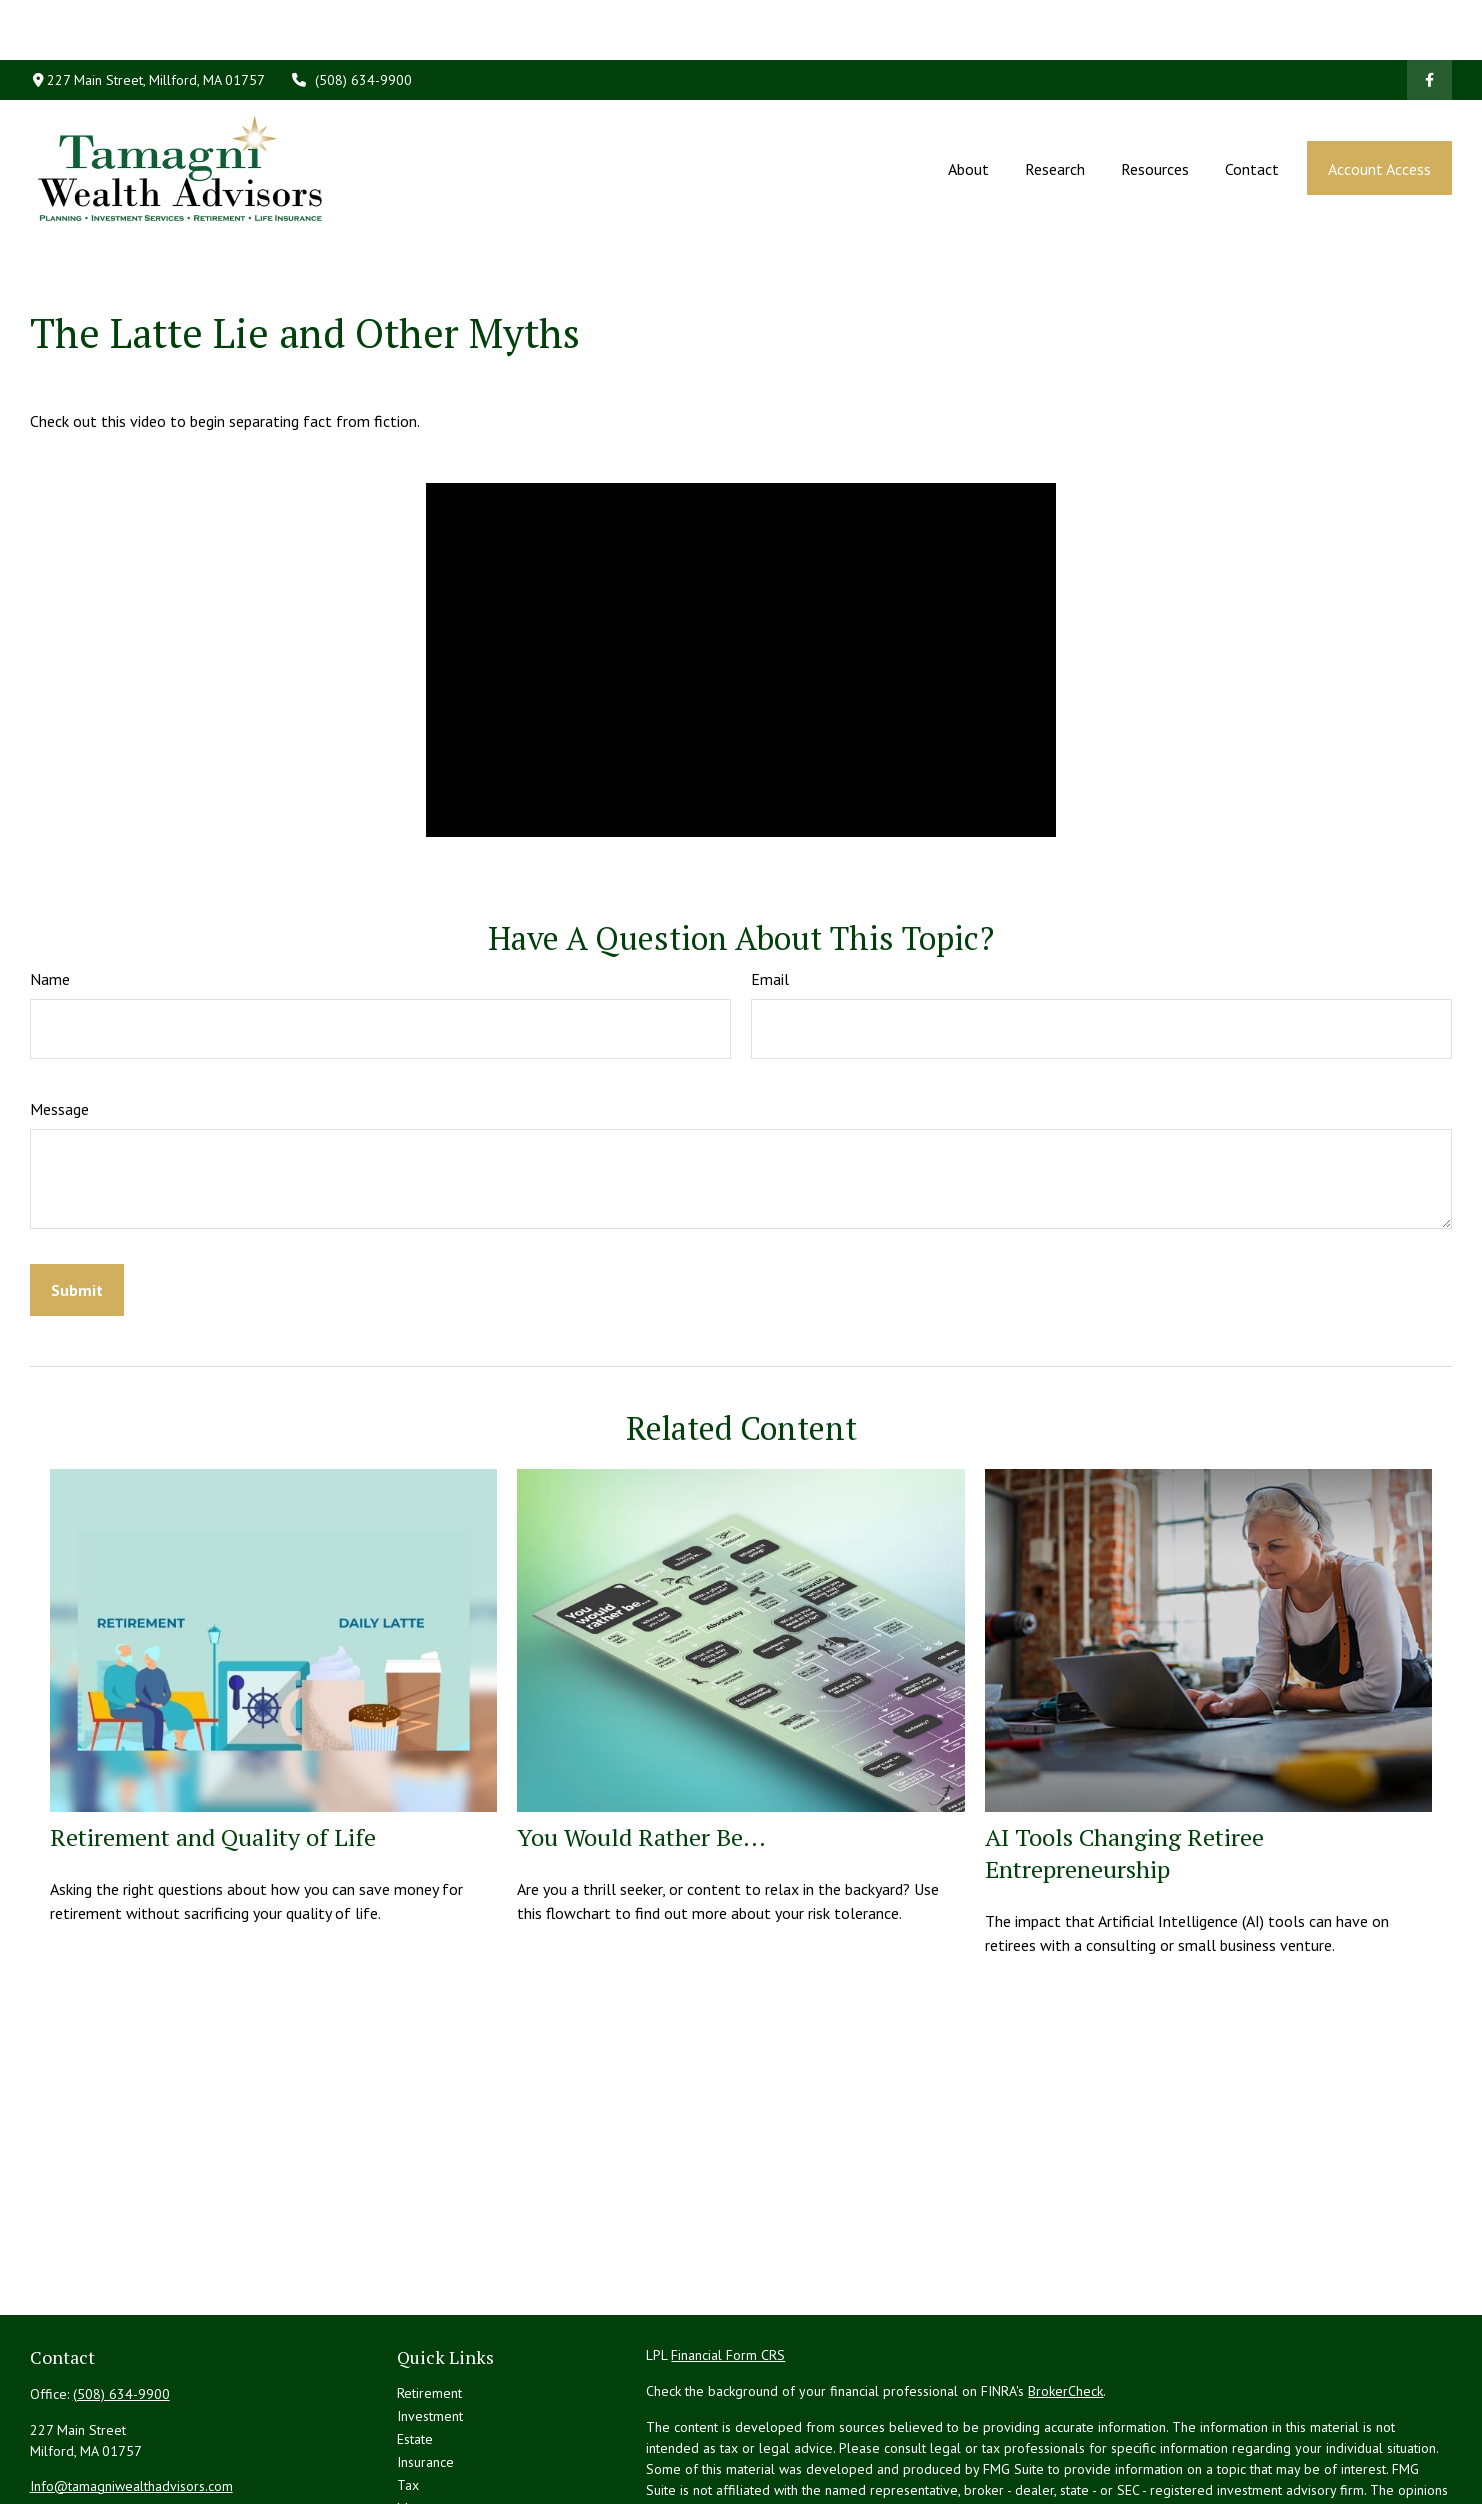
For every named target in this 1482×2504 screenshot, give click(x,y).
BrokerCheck (1065, 2301)
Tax (408, 2395)
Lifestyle (423, 2441)
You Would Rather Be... (641, 1747)
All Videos (427, 2487)
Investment (430, 2326)
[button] (968, 108)
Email (770, 889)
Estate (415, 2349)
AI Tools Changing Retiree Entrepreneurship (1124, 1763)
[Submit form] (77, 1200)
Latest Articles (439, 2464)
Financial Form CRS (728, 2265)
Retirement (429, 2303)
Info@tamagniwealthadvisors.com (131, 2396)
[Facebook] (1429, 20)
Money (417, 2418)
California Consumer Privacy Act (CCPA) (1256, 2478)
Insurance (425, 2372)
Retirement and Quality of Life (213, 1747)
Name (50, 889)
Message (59, 1019)
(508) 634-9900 (351, 20)
